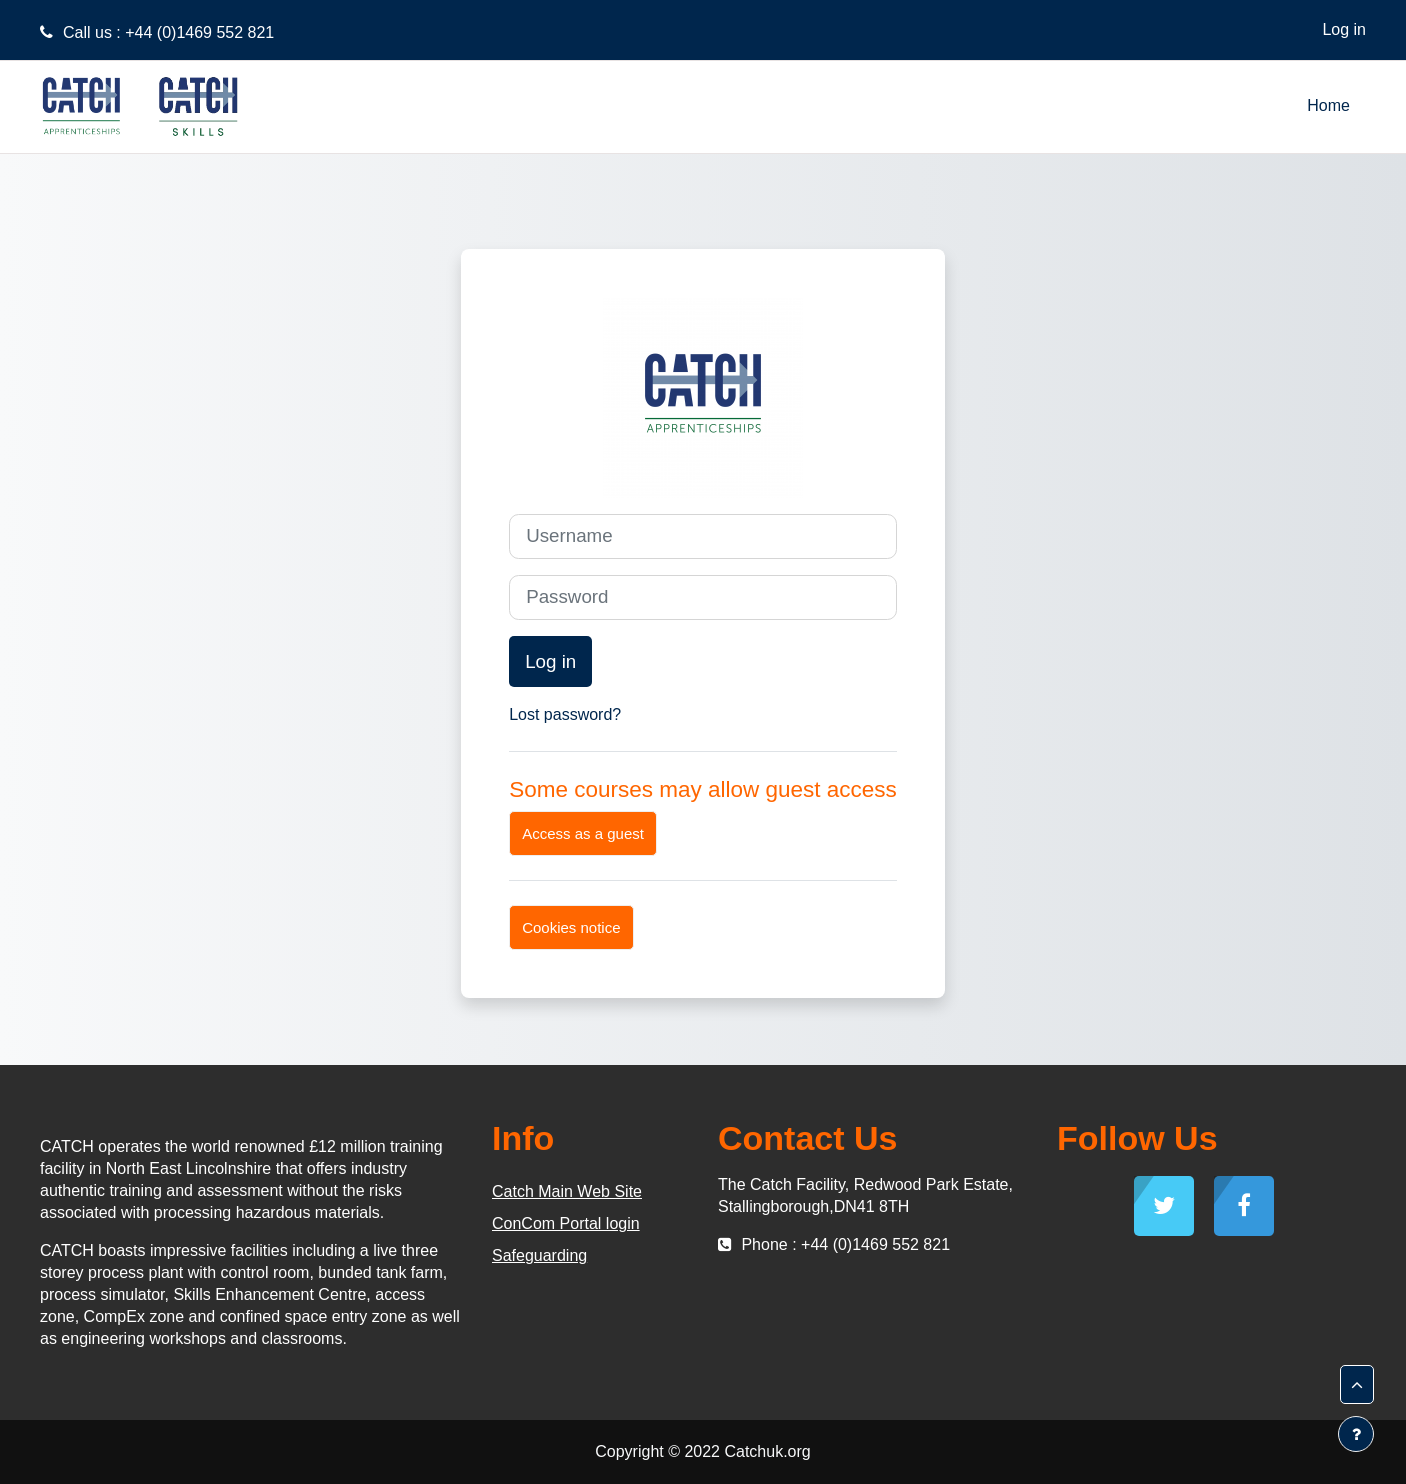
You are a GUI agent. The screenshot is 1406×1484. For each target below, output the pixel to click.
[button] (1357, 1385)
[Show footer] (1356, 1434)
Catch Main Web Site (567, 1191)
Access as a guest (583, 833)
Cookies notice (571, 927)
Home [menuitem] (1328, 105)
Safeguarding (539, 1255)
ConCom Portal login (566, 1223)
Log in (1344, 29)
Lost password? (565, 714)
